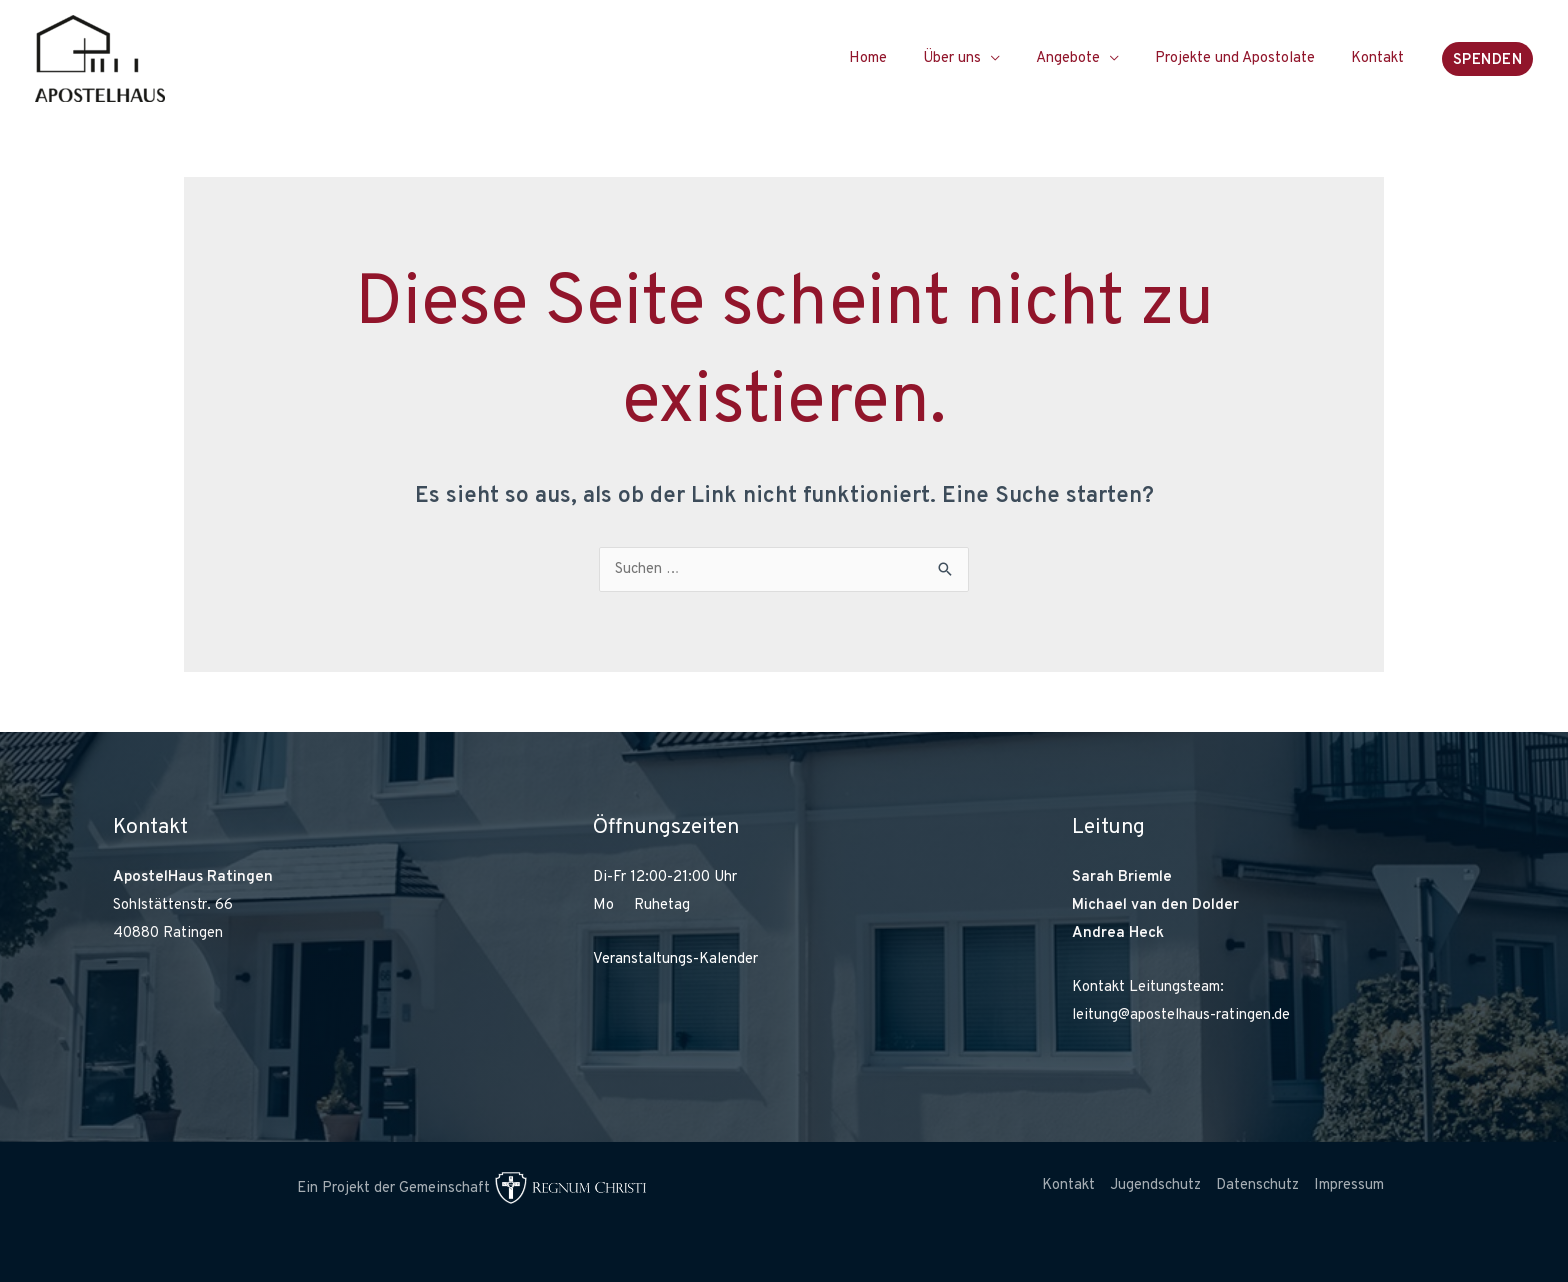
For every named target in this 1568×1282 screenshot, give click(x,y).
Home (895, 58)
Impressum (1349, 1185)
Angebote (1083, 58)
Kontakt (1380, 58)
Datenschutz (1257, 1185)
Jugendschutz (1155, 1185)
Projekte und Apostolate (1244, 58)
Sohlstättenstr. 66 (173, 905)
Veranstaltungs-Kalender (675, 959)
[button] (1488, 59)
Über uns (973, 58)
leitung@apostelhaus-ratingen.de (1181, 1015)
